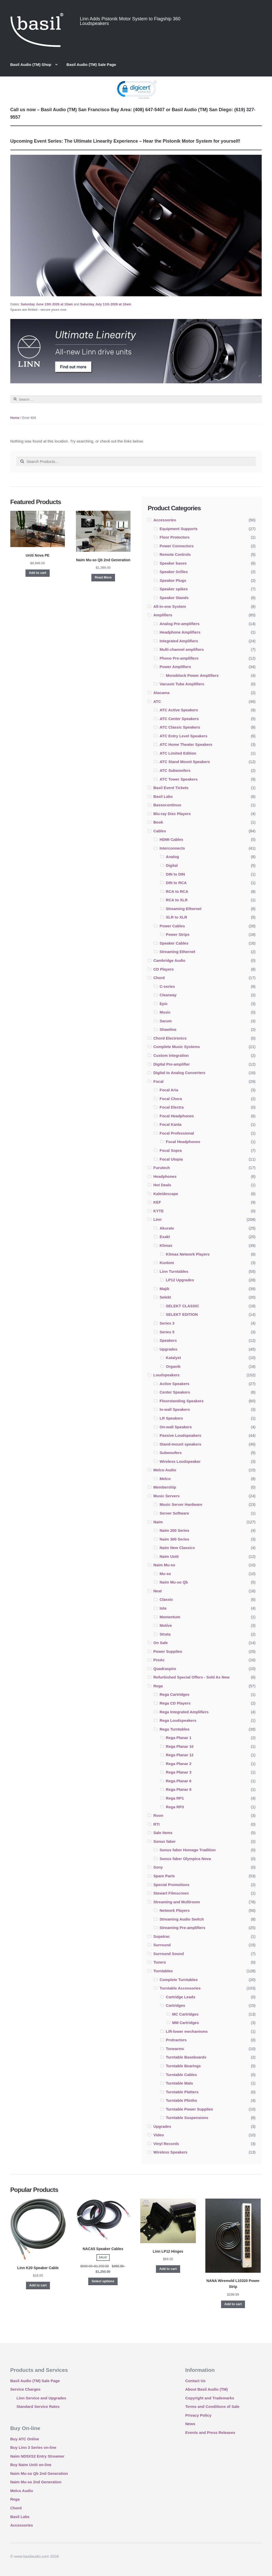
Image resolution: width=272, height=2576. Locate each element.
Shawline (168, 1029)
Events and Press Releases (210, 2432)
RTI (156, 1824)
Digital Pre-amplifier (171, 1064)
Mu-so (165, 1573)
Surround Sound (168, 1953)
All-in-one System (169, 606)
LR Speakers (171, 1418)
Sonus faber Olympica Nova (185, 1858)
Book (158, 822)
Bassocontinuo (167, 805)
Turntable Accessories (180, 1988)
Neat (157, 1591)
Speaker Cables (174, 943)
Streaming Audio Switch (182, 1919)
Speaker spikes (174, 589)
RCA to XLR (177, 900)
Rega (158, 1686)
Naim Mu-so (164, 1565)
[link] (136, 89)
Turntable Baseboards (186, 2057)
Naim (158, 1522)
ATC (157, 701)
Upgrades (168, 1349)
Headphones (165, 1176)
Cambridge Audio (169, 960)
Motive (166, 1625)
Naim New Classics (177, 1547)
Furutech (161, 1167)
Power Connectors (177, 546)
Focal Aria (169, 1090)
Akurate (167, 1228)
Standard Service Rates (38, 2406)
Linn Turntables (174, 1271)
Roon (158, 1815)
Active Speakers (174, 1383)
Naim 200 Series (174, 1530)
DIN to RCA (176, 882)
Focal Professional (177, 1133)
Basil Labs (163, 796)
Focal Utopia (171, 1159)
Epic (164, 1003)
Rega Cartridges (174, 1694)
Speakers (168, 1340)
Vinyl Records (166, 2143)
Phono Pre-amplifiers (179, 658)
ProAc (159, 1660)
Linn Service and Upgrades (41, 2398)
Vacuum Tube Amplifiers (182, 684)
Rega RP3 (175, 1807)
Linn (157, 1219)
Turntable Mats (179, 2083)
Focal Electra (171, 1107)
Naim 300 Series (174, 1539)
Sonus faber (164, 1841)
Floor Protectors (175, 537)
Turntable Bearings (183, 2066)
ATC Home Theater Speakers (186, 744)
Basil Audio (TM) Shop (30, 64)
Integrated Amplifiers (179, 641)
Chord (159, 977)
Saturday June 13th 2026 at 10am (47, 304)
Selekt (165, 1297)
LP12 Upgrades (180, 1280)
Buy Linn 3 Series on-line (33, 2447)
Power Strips (178, 934)
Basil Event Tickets (170, 787)
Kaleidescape (165, 1193)
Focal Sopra (171, 1150)
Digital (172, 865)
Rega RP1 (175, 1798)
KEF (157, 1202)
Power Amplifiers (175, 666)
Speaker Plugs (173, 580)
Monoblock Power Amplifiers (192, 675)
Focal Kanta (170, 1124)
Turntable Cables (181, 2074)
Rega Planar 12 (180, 1755)
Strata (165, 1634)
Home (15, 418)
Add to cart (37, 573)
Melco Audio (164, 1470)
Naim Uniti (169, 1556)
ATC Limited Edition (178, 753)
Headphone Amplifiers (180, 632)
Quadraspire (164, 1668)
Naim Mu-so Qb (174, 1582)
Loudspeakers (166, 1375)
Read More (103, 577)
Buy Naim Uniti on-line (30, 2464)
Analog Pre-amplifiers (179, 623)
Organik (173, 1366)
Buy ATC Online (24, 2439)
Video (158, 2135)
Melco (165, 1478)
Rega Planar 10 (180, 1746)
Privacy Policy (198, 2415)
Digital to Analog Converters (179, 1072)
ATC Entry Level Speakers (183, 736)
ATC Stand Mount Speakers (185, 761)
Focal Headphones (177, 1116)
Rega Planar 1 (178, 1737)
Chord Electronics (170, 1038)
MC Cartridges (185, 2014)
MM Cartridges (185, 2022)
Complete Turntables (179, 1979)
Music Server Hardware (181, 1504)
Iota (163, 1608)
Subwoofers (171, 1452)
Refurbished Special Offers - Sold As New (191, 1677)
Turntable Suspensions (187, 2117)
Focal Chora (171, 1098)
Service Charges (25, 2389)
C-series (167, 986)
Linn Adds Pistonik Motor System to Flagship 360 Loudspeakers (130, 21)
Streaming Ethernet (183, 908)
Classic (166, 1599)
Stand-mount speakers (180, 1444)
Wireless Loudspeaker (180, 1461)
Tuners (159, 1962)
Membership (164, 1487)
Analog (172, 856)
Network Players (175, 1910)
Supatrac (161, 1936)
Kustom (167, 1262)
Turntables (163, 1971)
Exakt (165, 1236)
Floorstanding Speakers (182, 1401)
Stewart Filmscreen (171, 1893)
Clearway (168, 995)
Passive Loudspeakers (180, 1435)
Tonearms (175, 2048)
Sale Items (162, 1832)
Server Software (174, 1513)
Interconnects (172, 848)
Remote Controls (175, 554)
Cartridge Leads (180, 1997)
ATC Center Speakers (179, 718)
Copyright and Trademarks (209, 2398)
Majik (164, 1288)
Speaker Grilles (174, 571)
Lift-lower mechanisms (187, 2031)
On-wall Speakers (176, 1427)
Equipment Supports (179, 528)
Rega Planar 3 (178, 1772)
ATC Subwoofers (175, 770)
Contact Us (195, 2381)
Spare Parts (164, 1876)
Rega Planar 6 (178, 1781)
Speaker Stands (174, 597)
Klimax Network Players (188, 1254)
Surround (162, 1945)
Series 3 (167, 1323)
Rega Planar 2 (178, 1763)
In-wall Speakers (175, 1409)
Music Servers (166, 1496)
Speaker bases (173, 563)
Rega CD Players (175, 1703)
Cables (159, 831)
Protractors (176, 2040)
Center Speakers (175, 1392)
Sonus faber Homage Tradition (188, 1850)
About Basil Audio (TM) (206, 2389)
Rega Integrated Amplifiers (184, 1712)
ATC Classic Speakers (180, 727)
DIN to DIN (175, 874)
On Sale (160, 1642)
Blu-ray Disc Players (172, 813)
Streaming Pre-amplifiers (182, 1927)
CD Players (163, 969)
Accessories (164, 520)
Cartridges (175, 2005)
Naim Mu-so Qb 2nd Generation (39, 2473)
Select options (103, 2281)
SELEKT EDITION (182, 1314)
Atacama (161, 692)
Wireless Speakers (170, 2152)
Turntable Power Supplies (189, 2109)
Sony (158, 1867)
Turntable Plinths (181, 2100)
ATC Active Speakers (179, 710)
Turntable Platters (182, 2092)
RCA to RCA (177, 891)
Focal (158, 1081)
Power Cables (172, 926)
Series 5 (167, 1332)
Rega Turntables (174, 1729)
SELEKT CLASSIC (182, 1306)
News (190, 2424)
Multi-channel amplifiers (182, 649)
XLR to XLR (176, 917)
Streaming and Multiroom (176, 1902)
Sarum (166, 1021)
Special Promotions (171, 1884)
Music (165, 1012)
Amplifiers (162, 615)
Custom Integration (171, 1055)
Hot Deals (162, 1185)
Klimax (166, 1245)
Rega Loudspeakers (178, 1720)
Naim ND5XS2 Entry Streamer (37, 2456)
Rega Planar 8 (178, 1789)
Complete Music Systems (176, 1046)
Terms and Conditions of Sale (212, 2406)
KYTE (158, 1211)
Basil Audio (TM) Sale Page (91, 64)
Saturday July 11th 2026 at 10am (105, 304)
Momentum (170, 1617)
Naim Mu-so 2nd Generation (36, 2482)
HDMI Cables (171, 839)
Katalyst (173, 1357)
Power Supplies (167, 1651)
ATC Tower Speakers (179, 779)
